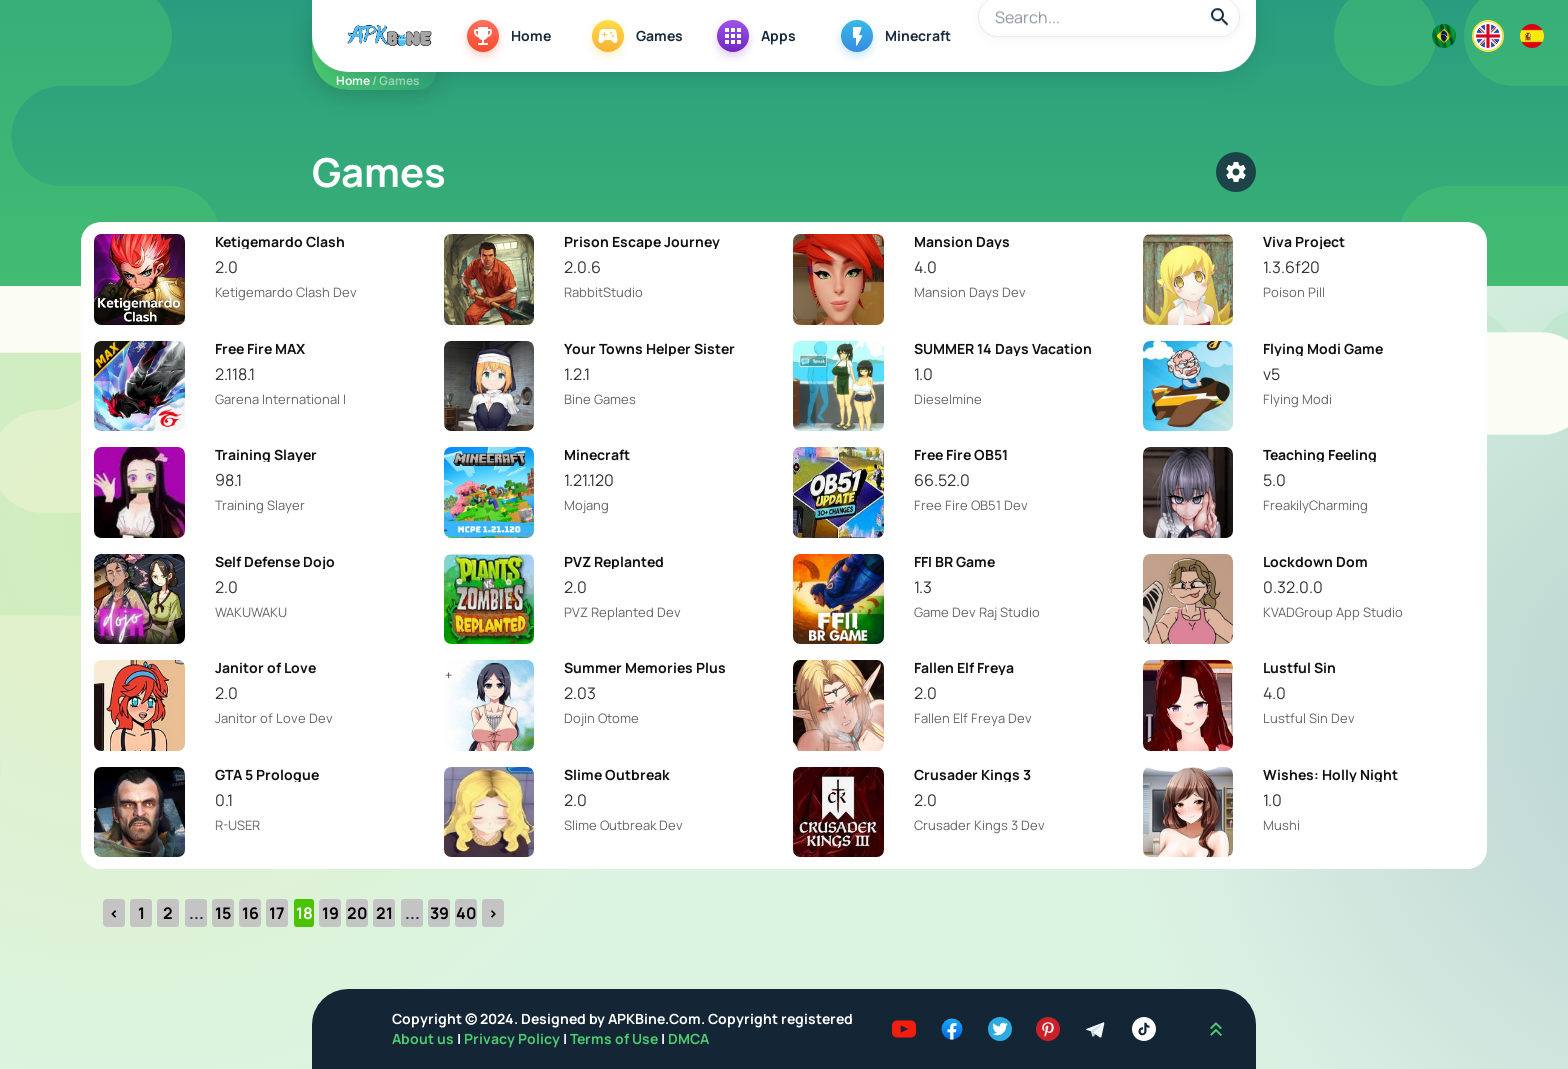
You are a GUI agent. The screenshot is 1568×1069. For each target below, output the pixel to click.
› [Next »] (493, 913)
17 (277, 913)
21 (384, 913)
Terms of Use (614, 1038)
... (196, 913)
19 (330, 913)
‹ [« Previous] (114, 913)
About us (424, 1038)
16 (250, 913)
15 (223, 913)
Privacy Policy (513, 1038)
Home (353, 80)
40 (466, 913)
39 (439, 913)
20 (357, 913)
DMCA (688, 1038)
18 (304, 913)
